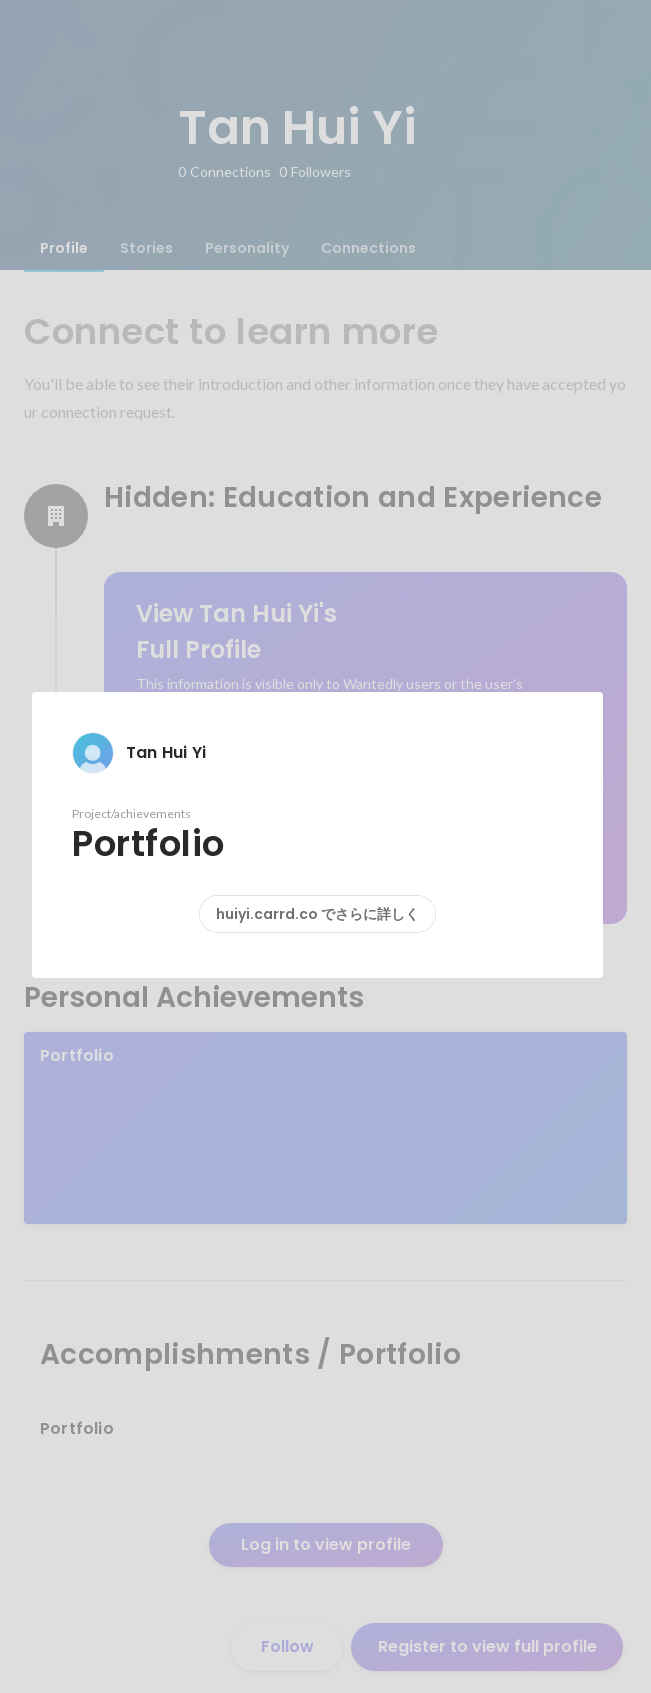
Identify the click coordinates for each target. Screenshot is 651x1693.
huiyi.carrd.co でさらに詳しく (317, 914)
